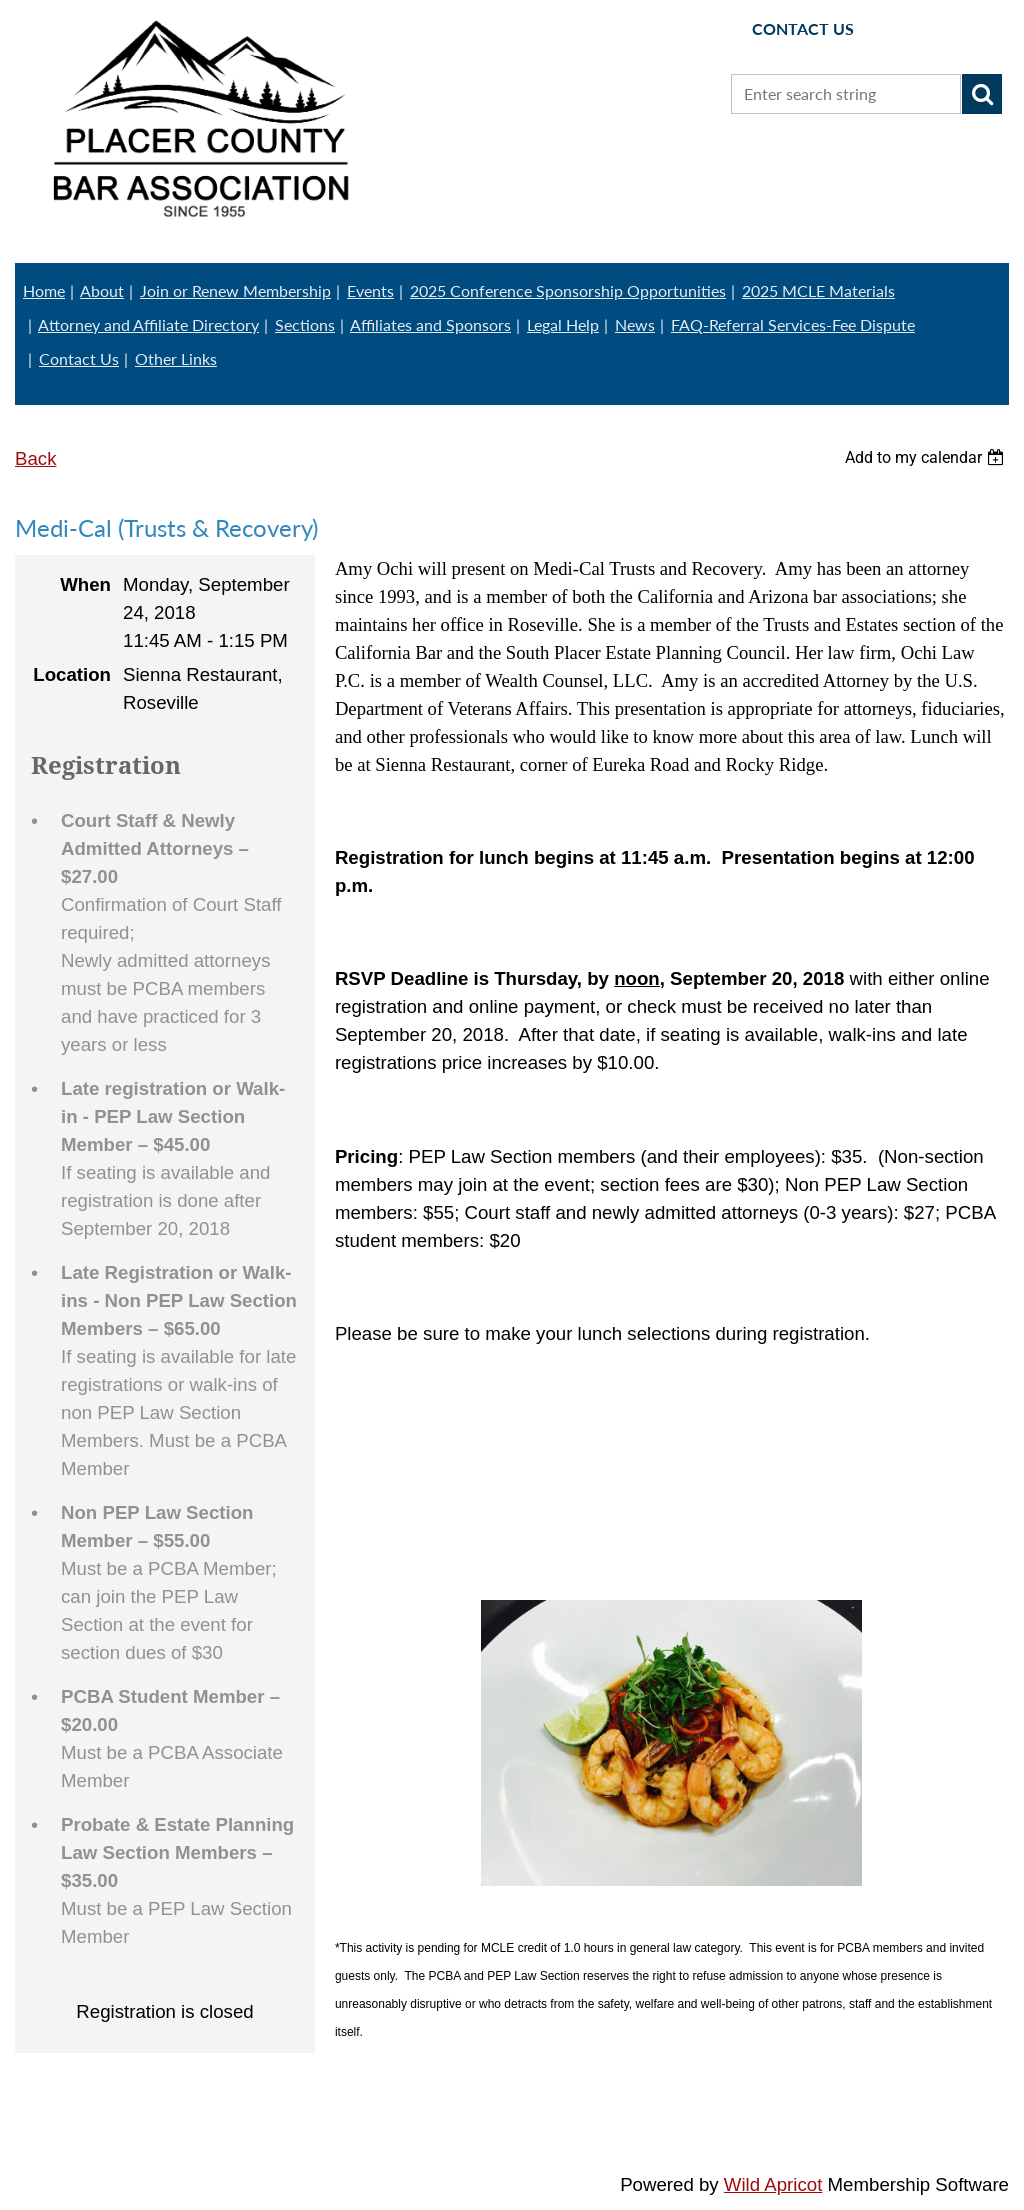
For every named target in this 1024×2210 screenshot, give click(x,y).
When (85, 584)
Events (370, 290)
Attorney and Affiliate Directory (148, 324)
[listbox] (927, 457)
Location (72, 674)
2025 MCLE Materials (818, 290)
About (102, 290)
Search (982, 94)
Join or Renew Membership (235, 290)
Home (44, 290)
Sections (305, 324)
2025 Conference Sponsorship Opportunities (568, 290)
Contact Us (79, 358)
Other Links (176, 358)
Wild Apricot (773, 2184)
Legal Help (563, 324)
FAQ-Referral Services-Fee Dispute (793, 324)
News (635, 324)
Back (35, 458)
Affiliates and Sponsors (430, 324)
